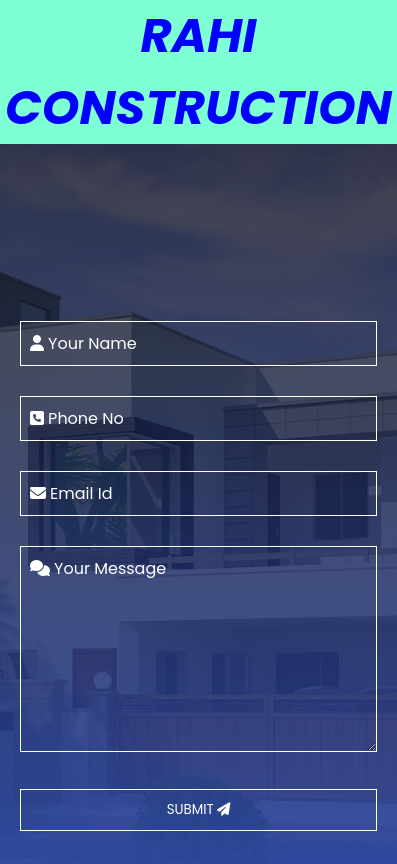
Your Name (83, 343)
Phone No (77, 418)
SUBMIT (199, 809)
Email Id (71, 493)
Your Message (98, 568)
